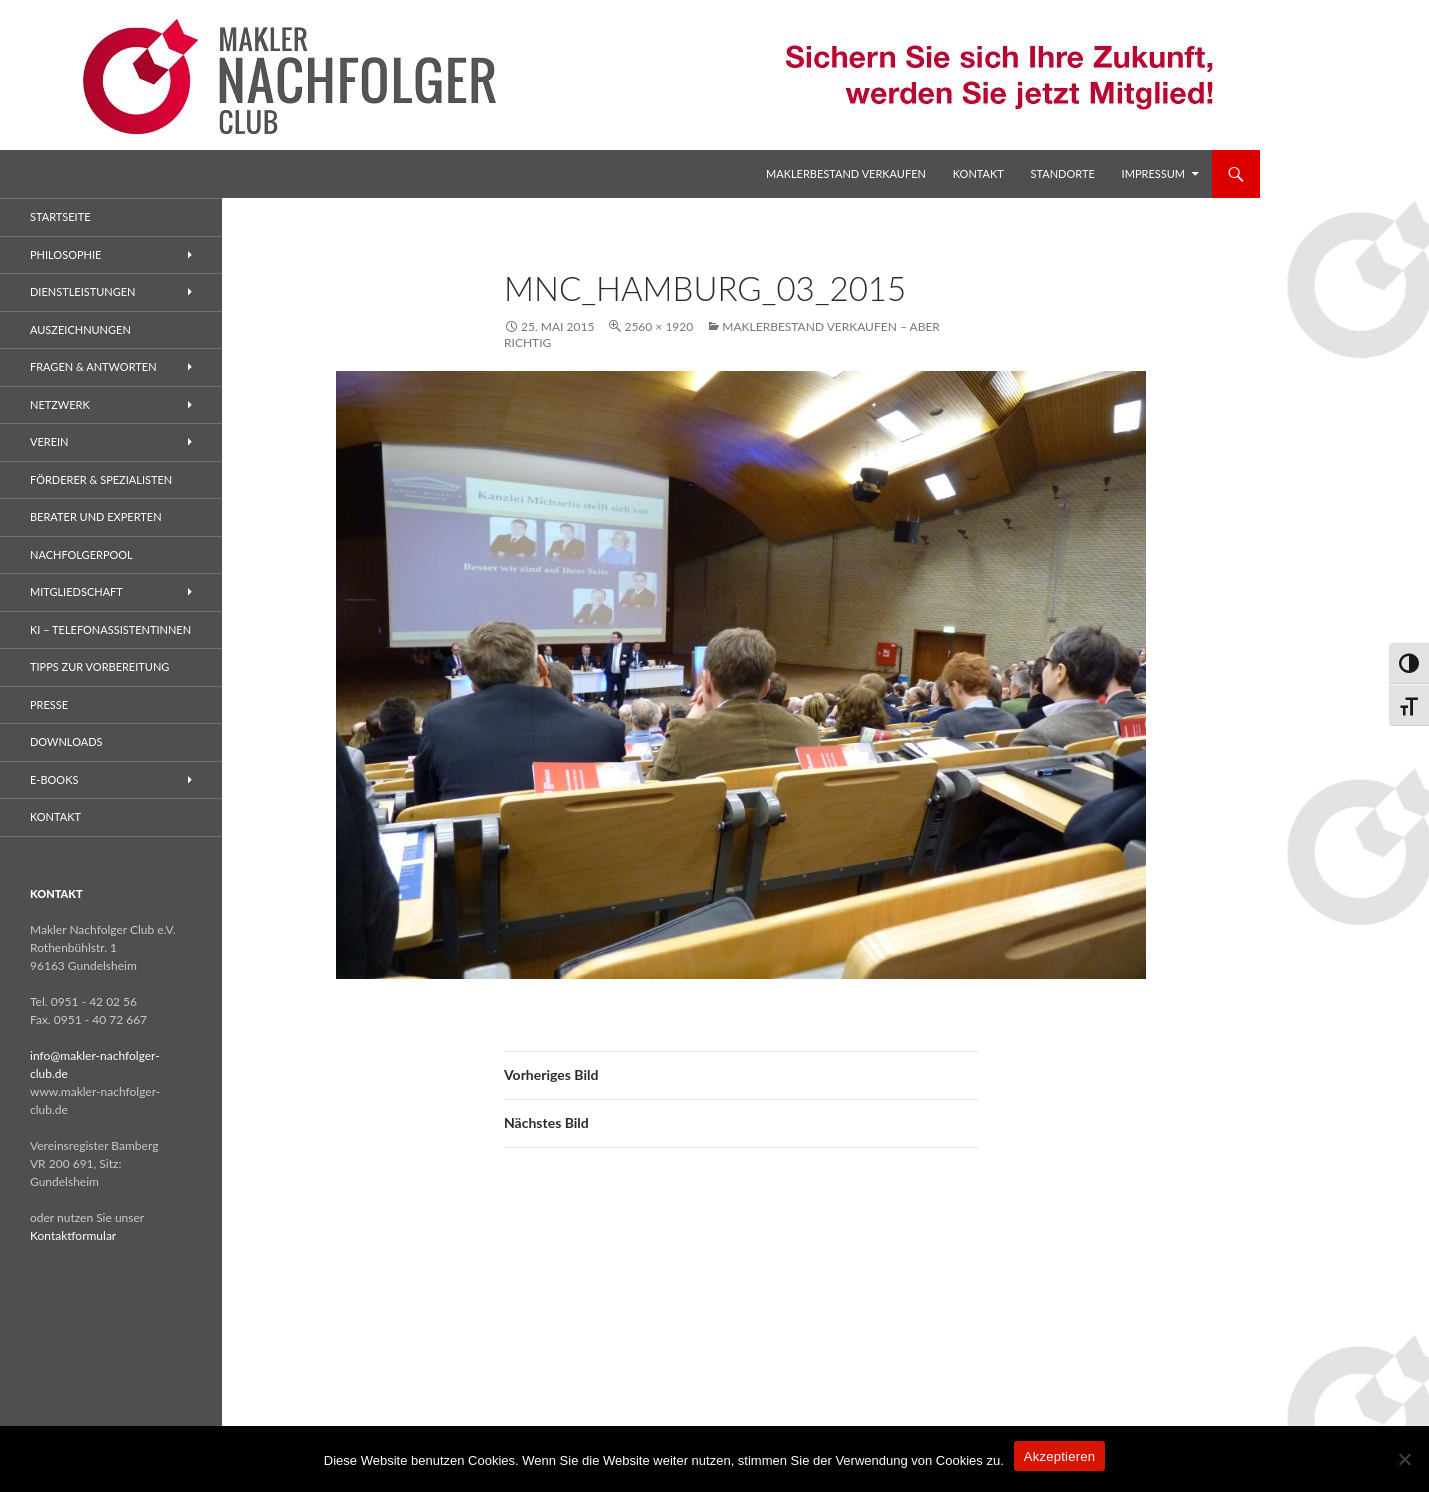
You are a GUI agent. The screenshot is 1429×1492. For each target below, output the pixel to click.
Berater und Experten (96, 516)
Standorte (1063, 173)
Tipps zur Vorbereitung (99, 666)
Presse (49, 704)
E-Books (54, 779)
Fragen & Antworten (93, 366)
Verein (49, 441)
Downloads (66, 741)
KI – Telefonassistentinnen (110, 629)
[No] (1404, 1459)
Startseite (60, 216)
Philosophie (65, 254)
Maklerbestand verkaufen (846, 173)
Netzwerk (60, 404)
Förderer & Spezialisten (101, 479)
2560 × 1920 (658, 326)
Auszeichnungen (80, 329)
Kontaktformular (73, 1235)
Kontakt (978, 173)
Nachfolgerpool (81, 554)
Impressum (1153, 173)
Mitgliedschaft (76, 591)
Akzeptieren (1059, 1456)
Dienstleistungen (82, 291)
